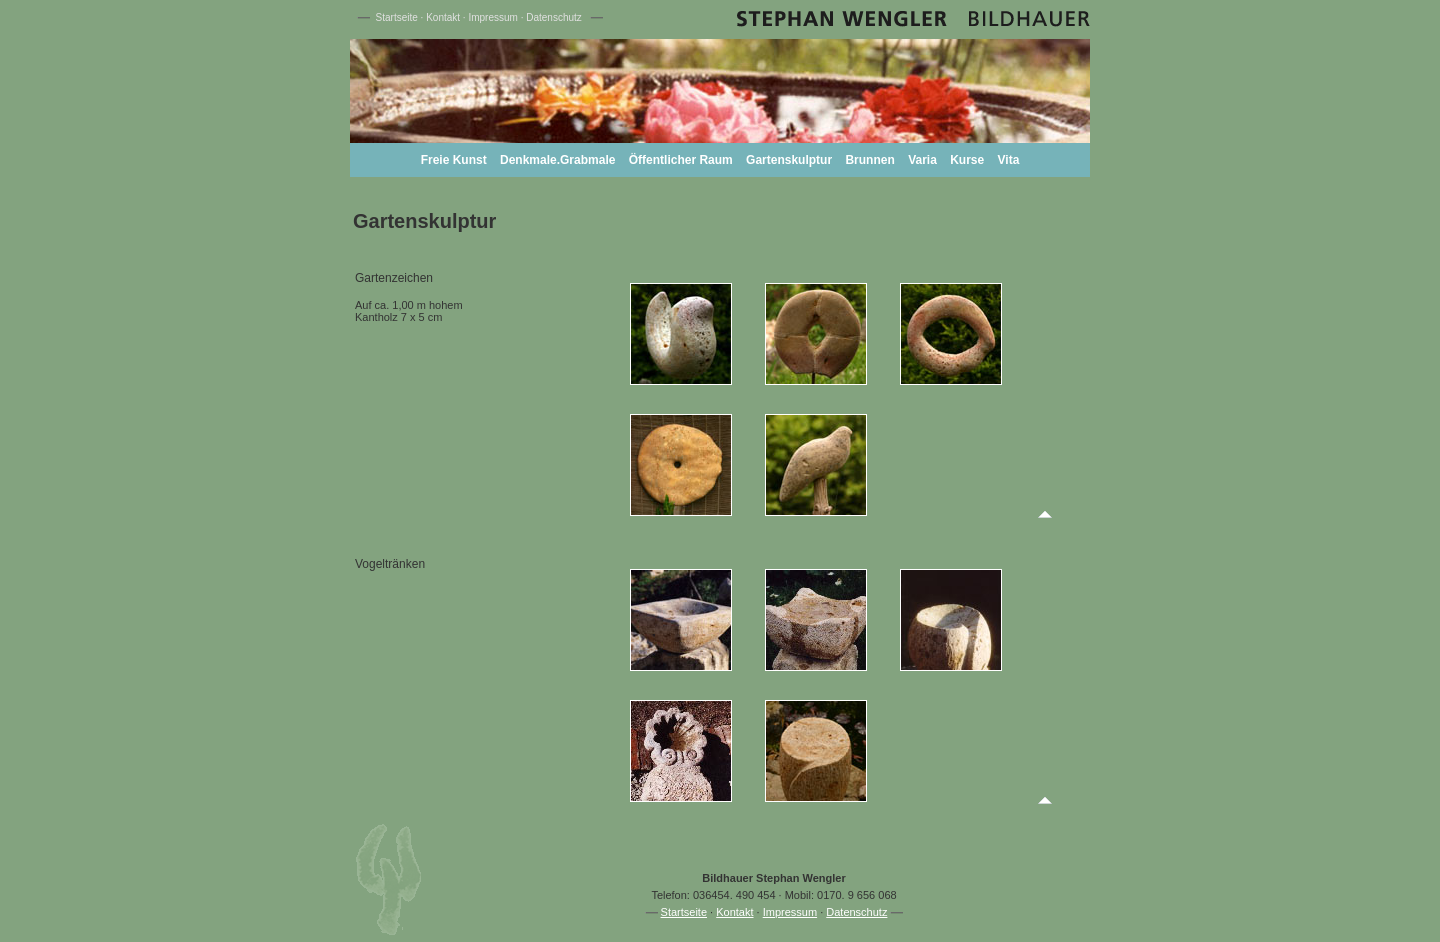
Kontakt (443, 17)
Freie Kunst (454, 160)
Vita (1009, 160)
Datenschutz (554, 17)
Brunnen (869, 160)
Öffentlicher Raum (681, 160)
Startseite (397, 17)
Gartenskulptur (789, 160)
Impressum (492, 17)
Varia (922, 160)
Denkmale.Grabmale (557, 160)
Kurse (967, 160)
